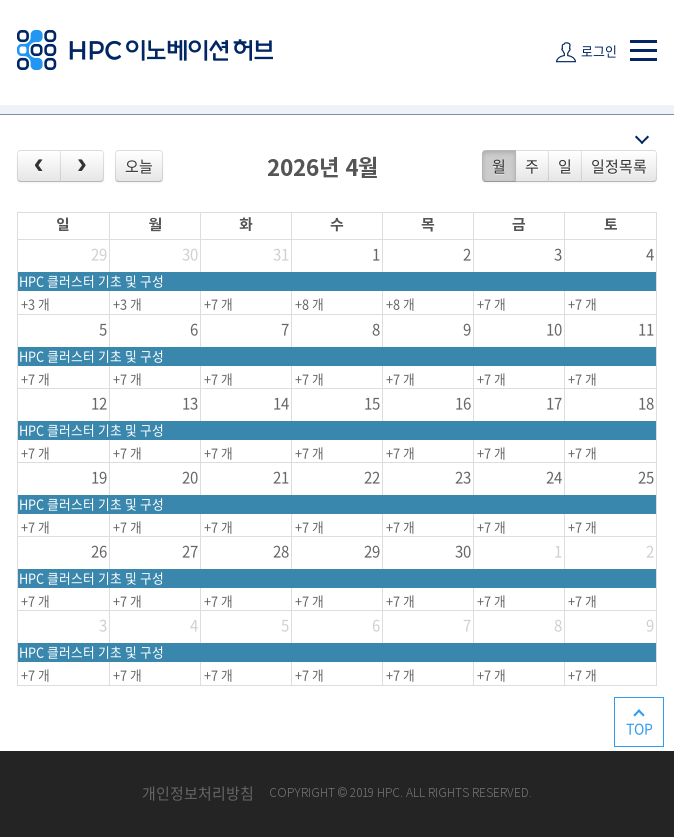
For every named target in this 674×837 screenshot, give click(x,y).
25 (646, 477)
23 (463, 477)
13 (190, 403)
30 (190, 254)
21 (281, 477)
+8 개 (309, 303)
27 (190, 551)
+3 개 (35, 303)
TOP (639, 728)
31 (281, 254)
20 (190, 477)
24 (554, 477)
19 (99, 477)
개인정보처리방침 (198, 793)
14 (281, 403)
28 (281, 551)
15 (372, 403)
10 (554, 329)
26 (99, 551)
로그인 (599, 50)
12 (99, 403)
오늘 (139, 166)
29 (99, 254)
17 (554, 403)
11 (646, 329)
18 (646, 403)
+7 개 (218, 303)
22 (372, 477)
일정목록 (619, 166)
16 (463, 403)
